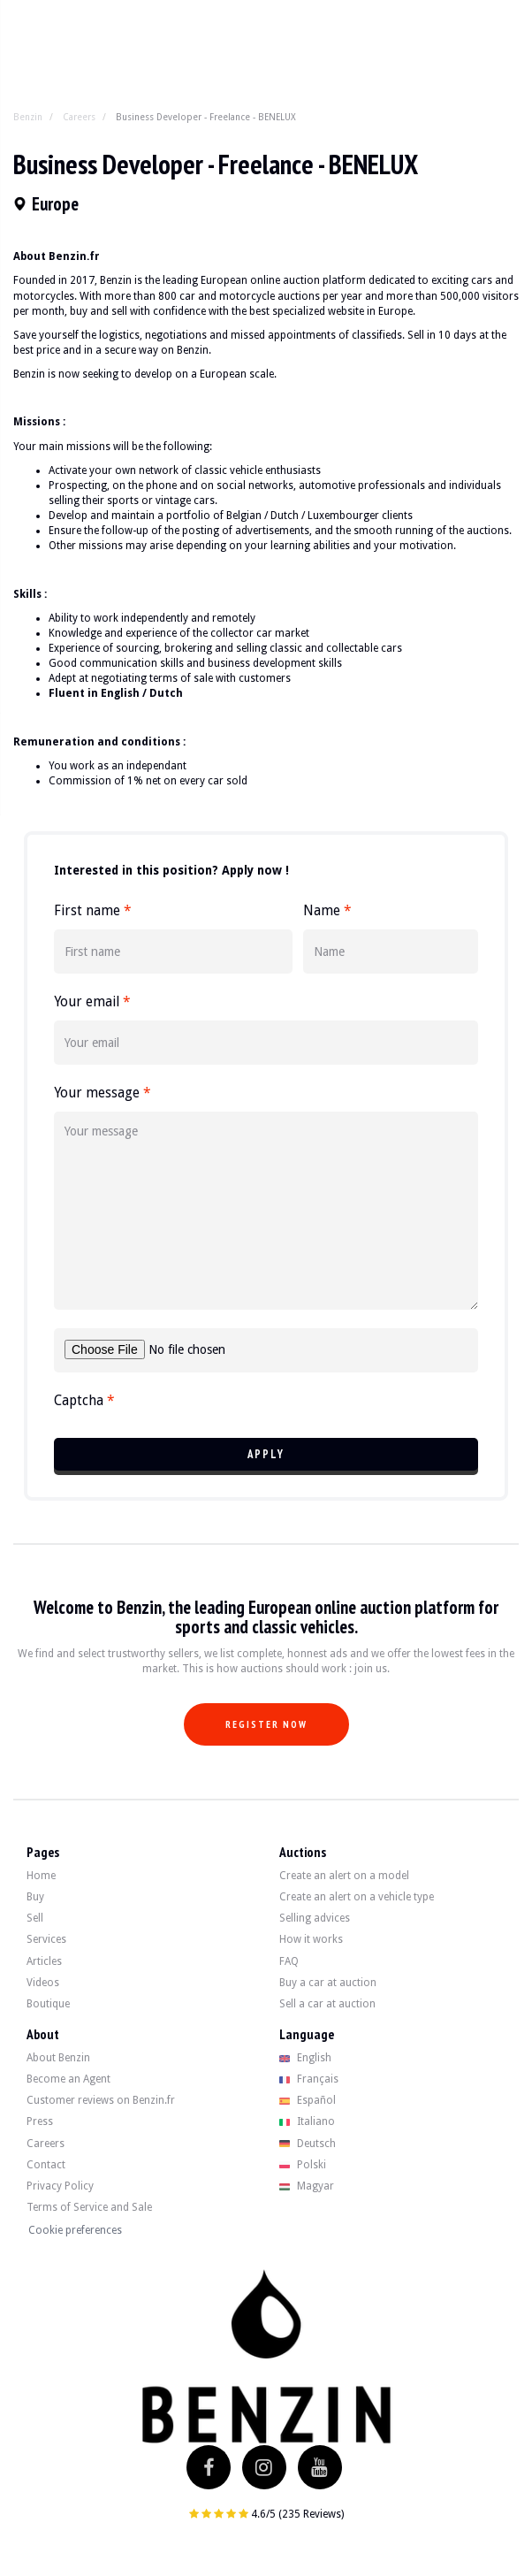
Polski (302, 2165)
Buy (35, 1897)
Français (308, 2079)
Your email (92, 1002)
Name (327, 911)
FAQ (289, 1961)
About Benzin (58, 2058)
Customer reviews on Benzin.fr (101, 2100)
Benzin (27, 116)
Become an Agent (68, 2079)
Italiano (307, 2121)
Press (40, 2121)
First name (92, 911)
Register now (266, 1724)
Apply (266, 1454)
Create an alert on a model (344, 1875)
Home (41, 1875)
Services (46, 1939)
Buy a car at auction (327, 1982)
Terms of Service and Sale (89, 2207)
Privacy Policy (60, 2186)
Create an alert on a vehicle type (356, 1897)
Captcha (84, 1401)
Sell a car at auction (327, 2004)
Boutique (48, 2004)
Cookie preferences (75, 2230)
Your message (102, 1093)
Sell (35, 1918)
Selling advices (314, 1918)
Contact (46, 2165)
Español (307, 2100)
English (305, 2058)
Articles (44, 1961)
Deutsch (307, 2143)
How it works (311, 1939)
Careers (79, 116)
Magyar (306, 2186)
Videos (43, 1982)
